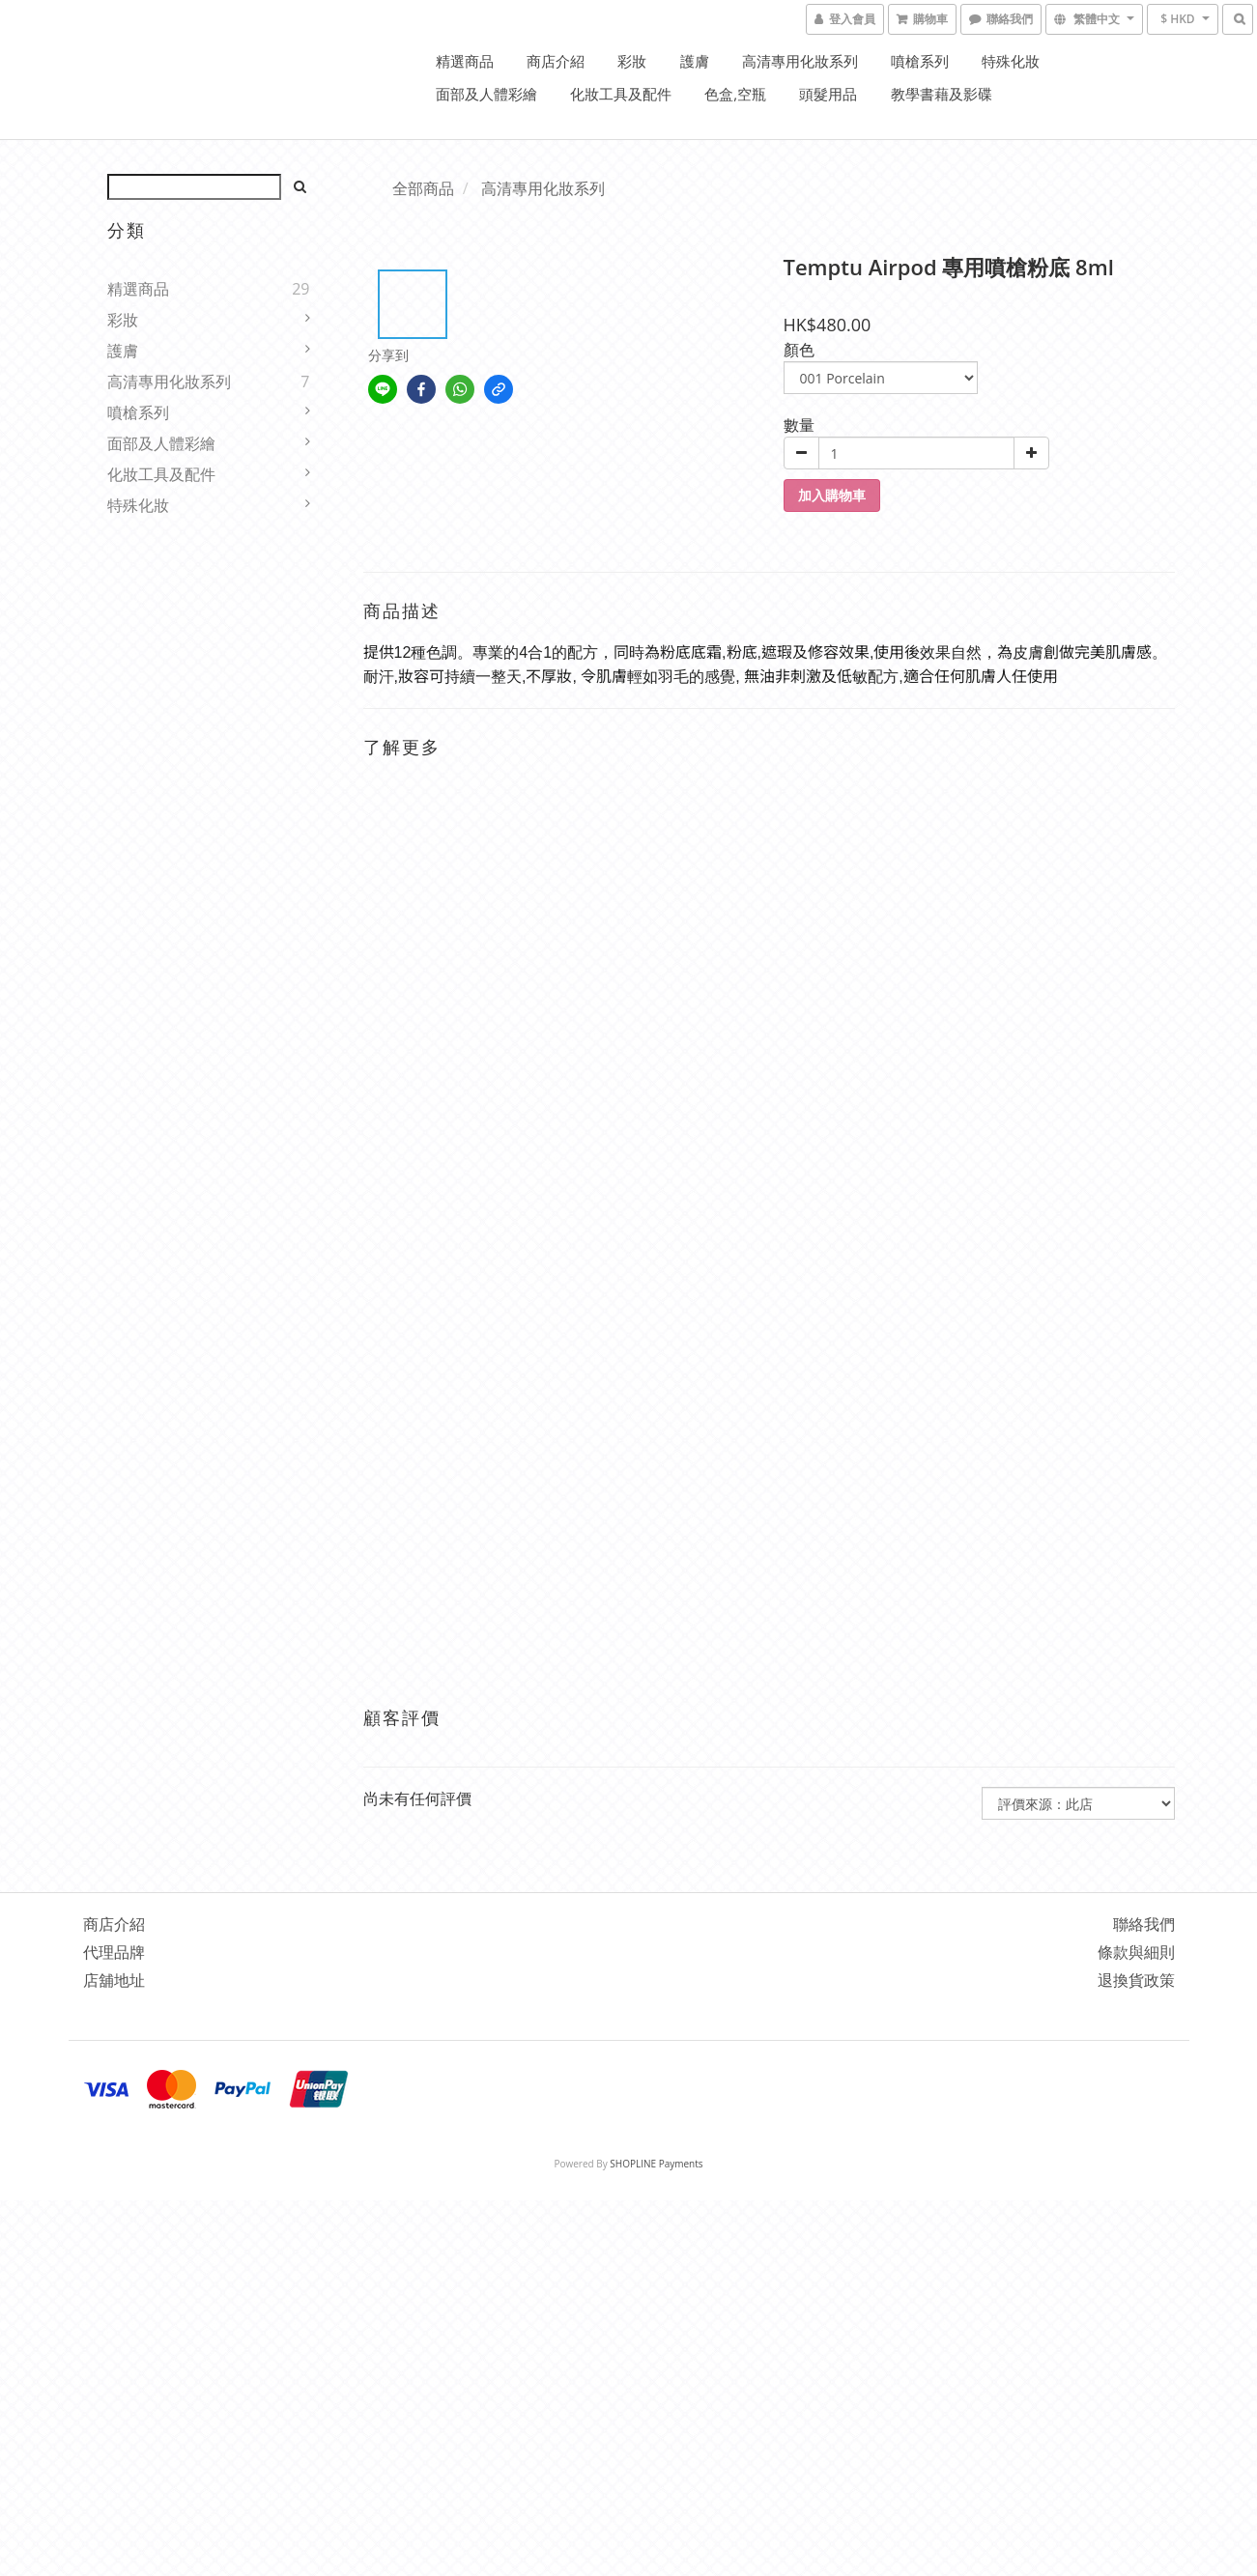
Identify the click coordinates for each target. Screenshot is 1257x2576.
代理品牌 (114, 1952)
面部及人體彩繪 (486, 93)
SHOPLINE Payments (656, 2163)
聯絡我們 (1144, 1924)
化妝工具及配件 (620, 93)
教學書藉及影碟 (941, 93)
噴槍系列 (920, 61)
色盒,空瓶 (735, 93)
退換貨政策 (1136, 1980)
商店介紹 (556, 61)
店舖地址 (114, 1980)
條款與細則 (1136, 1952)
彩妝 (631, 61)
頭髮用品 (828, 93)
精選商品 (465, 61)
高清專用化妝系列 (800, 61)
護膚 (694, 61)
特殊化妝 (1011, 61)
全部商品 (423, 188)
